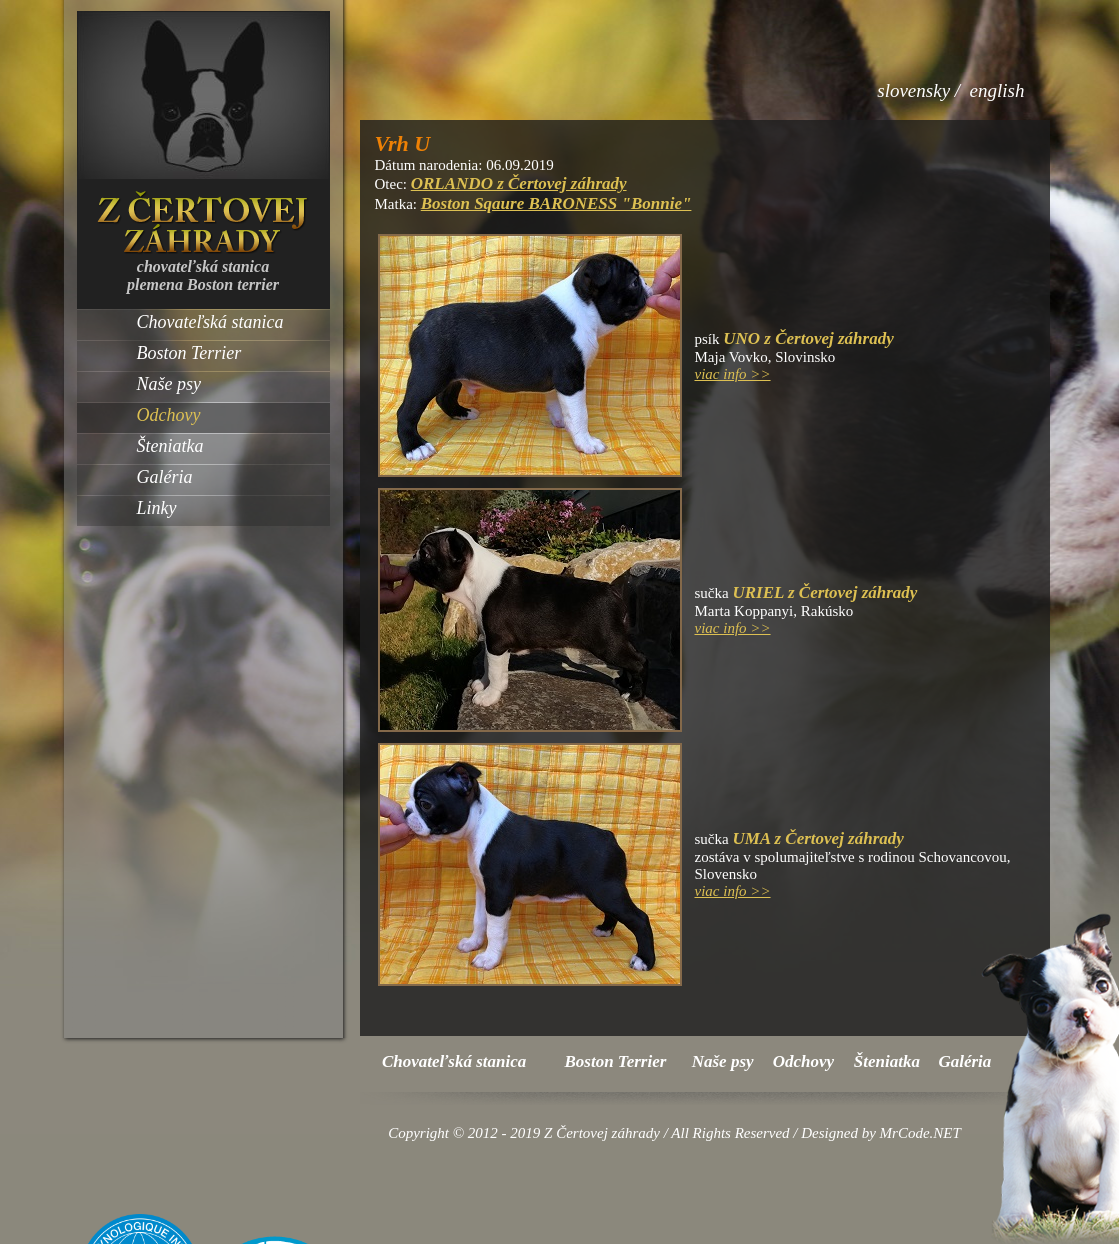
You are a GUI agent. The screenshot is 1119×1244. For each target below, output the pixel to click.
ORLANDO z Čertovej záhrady (519, 183)
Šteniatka (170, 446)
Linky (157, 508)
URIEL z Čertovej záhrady (824, 592)
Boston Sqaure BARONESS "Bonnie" (556, 203)
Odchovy (169, 415)
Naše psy (169, 384)
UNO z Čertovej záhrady (808, 338)
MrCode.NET (920, 1133)
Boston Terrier (189, 353)
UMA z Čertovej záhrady (817, 838)
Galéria (165, 477)
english (997, 90)
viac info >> (733, 374)
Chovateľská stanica (210, 322)
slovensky (913, 90)
